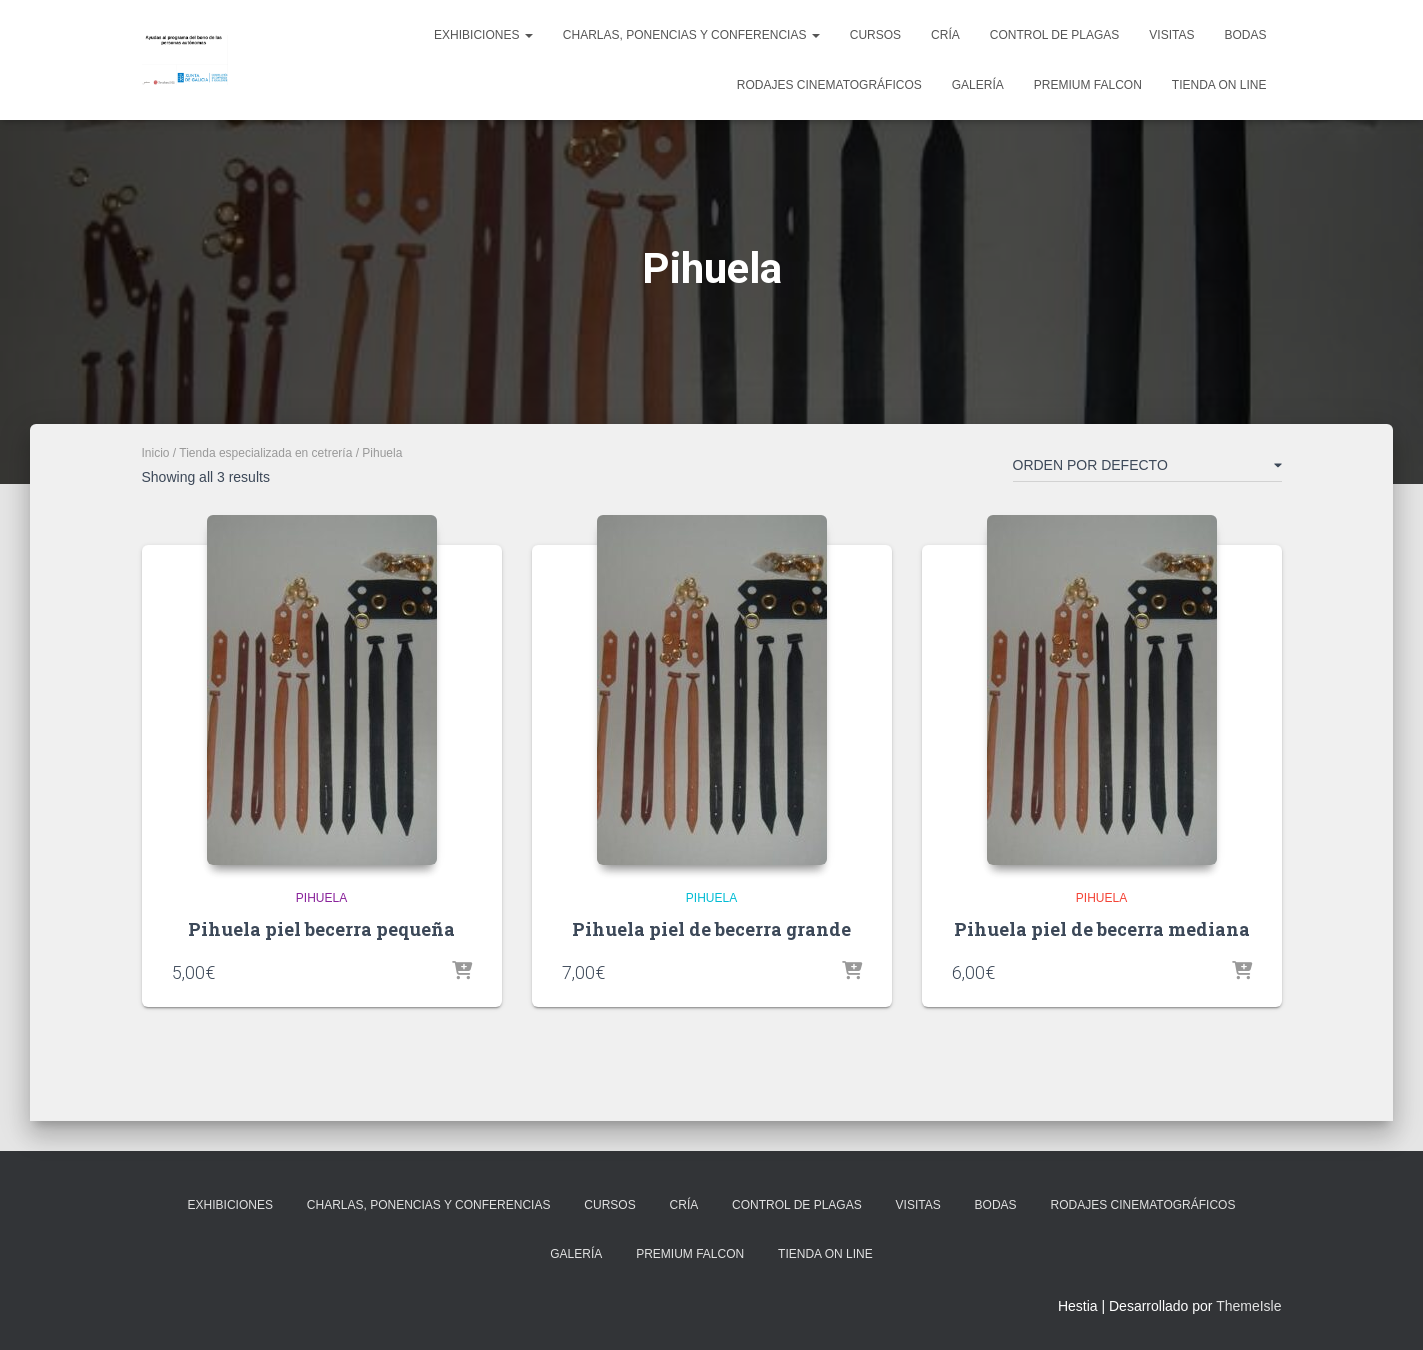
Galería (978, 85)
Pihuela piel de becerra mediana (1102, 929)
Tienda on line (1219, 85)
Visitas (1171, 35)
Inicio (156, 453)
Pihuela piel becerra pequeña (321, 929)
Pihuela (321, 898)
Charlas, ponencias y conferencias (691, 35)
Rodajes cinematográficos (829, 85)
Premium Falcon (1088, 85)
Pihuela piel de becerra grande (711, 929)
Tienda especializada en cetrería (265, 453)
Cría (945, 35)
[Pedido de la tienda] (1147, 469)
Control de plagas (1055, 35)
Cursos (875, 35)
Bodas (1245, 35)
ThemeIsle (1248, 1306)
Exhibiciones (483, 35)
